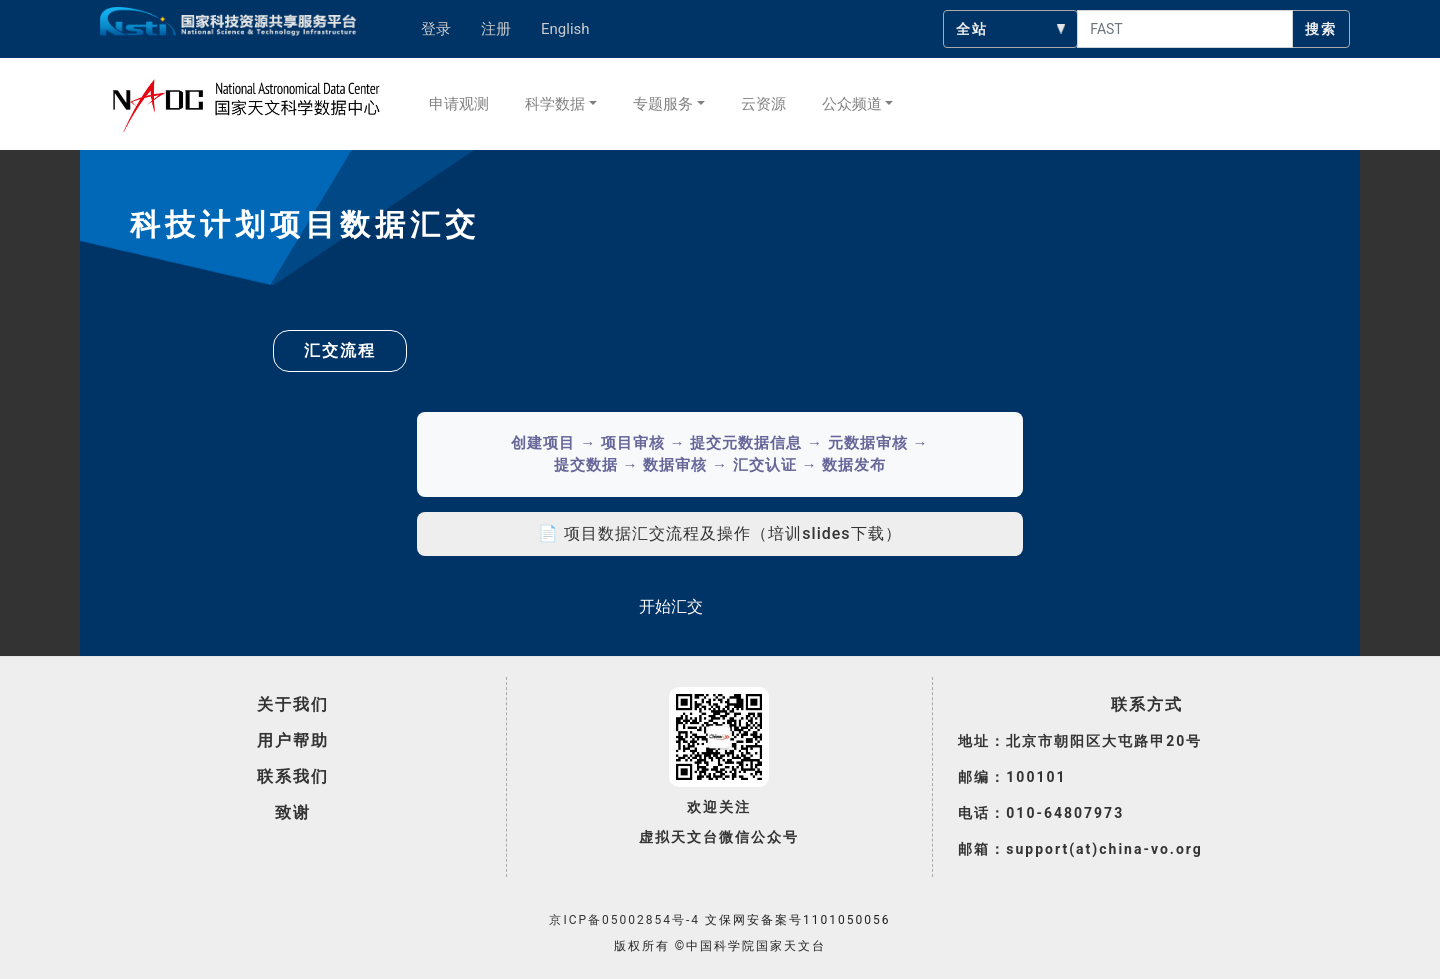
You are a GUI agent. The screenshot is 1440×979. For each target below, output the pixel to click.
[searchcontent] (1185, 29)
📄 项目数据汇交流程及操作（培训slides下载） (719, 533)
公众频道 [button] (852, 104)
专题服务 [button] (663, 104)
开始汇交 (671, 606)
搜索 (1321, 29)
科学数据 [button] (555, 104)
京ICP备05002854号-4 (624, 920)
